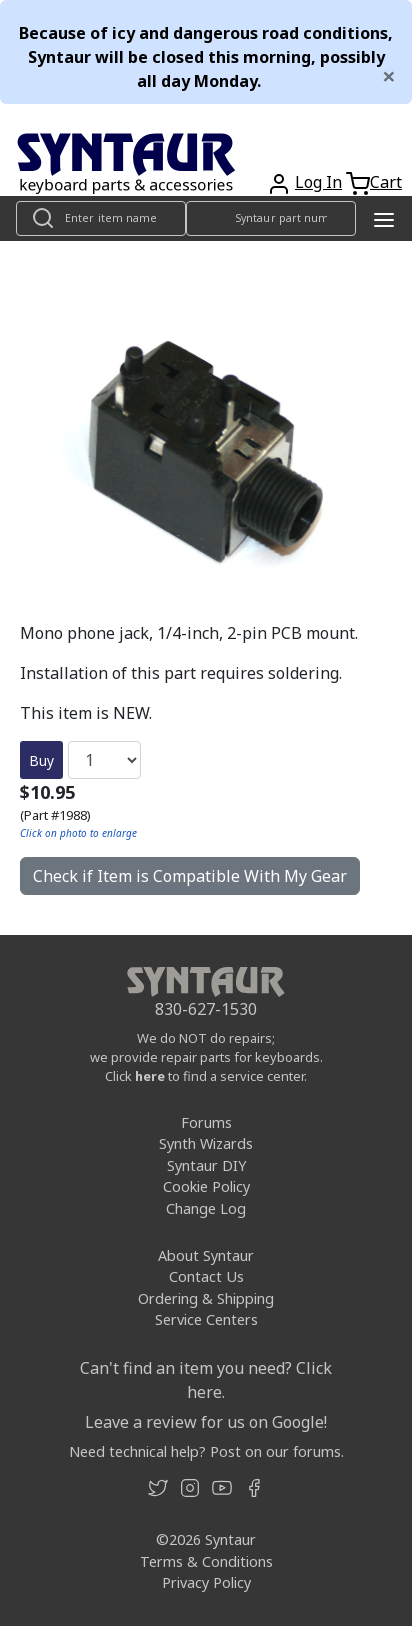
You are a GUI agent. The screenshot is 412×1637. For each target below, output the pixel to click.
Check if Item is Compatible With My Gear (190, 876)
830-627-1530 (206, 1009)
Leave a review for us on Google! (206, 1422)
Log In (318, 182)
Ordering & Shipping (206, 1298)
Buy (41, 760)
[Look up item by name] (101, 218)
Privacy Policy (206, 1582)
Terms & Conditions (206, 1561)
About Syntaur (206, 1255)
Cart (386, 182)
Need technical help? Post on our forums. (206, 1451)
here (150, 1076)
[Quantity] (104, 760)
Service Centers (206, 1319)
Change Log (206, 1208)
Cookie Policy (206, 1186)
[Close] (389, 76)
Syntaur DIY (206, 1165)
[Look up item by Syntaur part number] (271, 218)
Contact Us (206, 1276)
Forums (206, 1122)
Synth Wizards (206, 1143)
